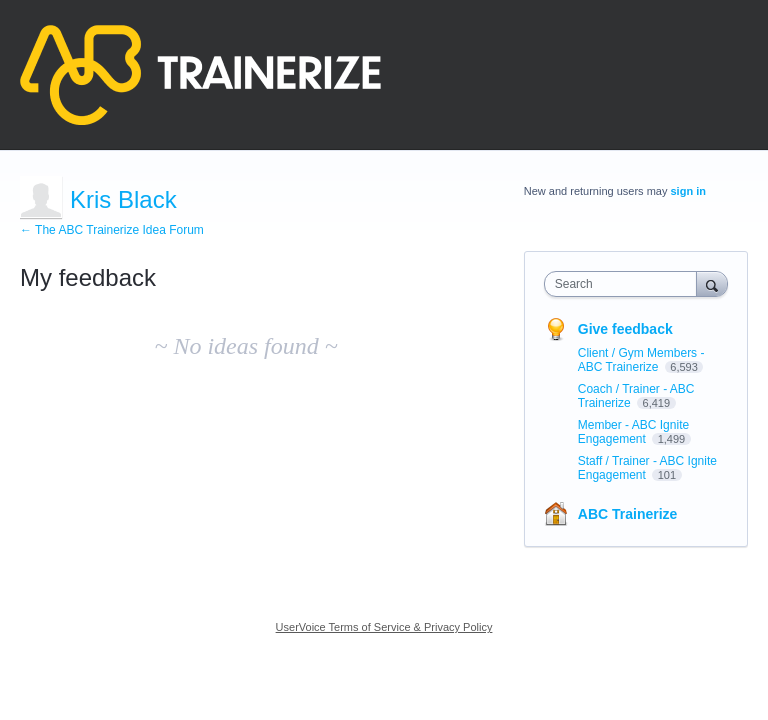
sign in (688, 191)
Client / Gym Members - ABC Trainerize (641, 360)
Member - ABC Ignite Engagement (633, 432)
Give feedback (625, 329)
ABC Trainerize (628, 514)
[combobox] (625, 284)
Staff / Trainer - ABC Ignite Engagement (647, 468)
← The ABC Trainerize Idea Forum (112, 230)
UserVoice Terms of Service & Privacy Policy (384, 627)
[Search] (712, 283)
